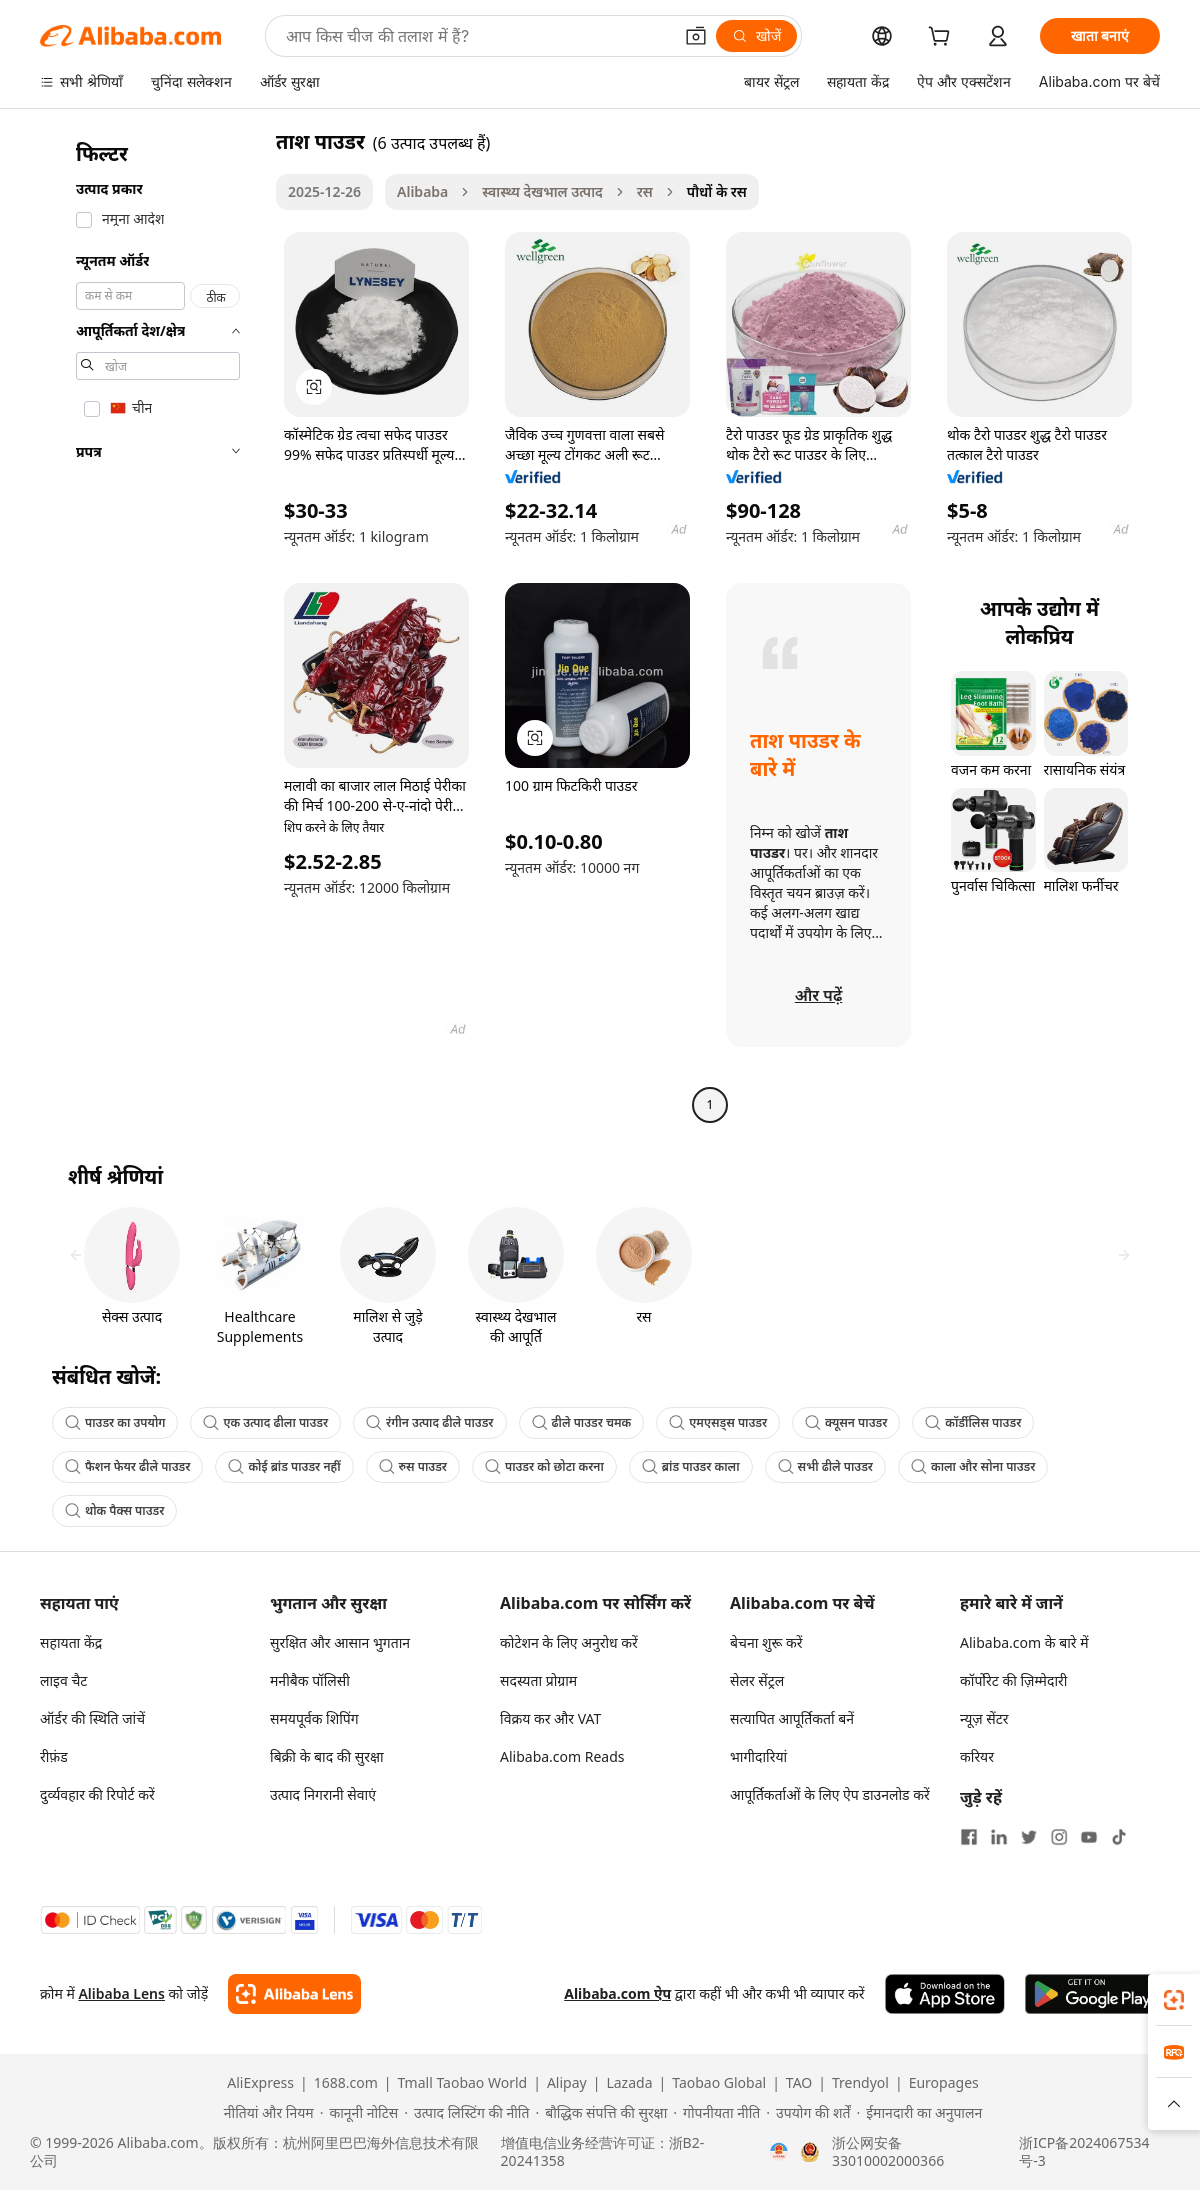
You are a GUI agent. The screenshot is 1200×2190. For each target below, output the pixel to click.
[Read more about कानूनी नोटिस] (359, 2113)
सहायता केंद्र (71, 1642)
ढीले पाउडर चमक (582, 1422)
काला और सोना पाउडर (973, 1466)
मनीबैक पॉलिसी (310, 1680)
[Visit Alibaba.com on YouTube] (1089, 1837)
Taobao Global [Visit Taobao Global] (719, 2083)
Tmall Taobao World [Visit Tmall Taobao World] (463, 2083)
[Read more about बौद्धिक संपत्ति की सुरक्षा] (601, 2113)
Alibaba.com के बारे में (1024, 1642)
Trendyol (860, 2083)
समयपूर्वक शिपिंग (314, 1718)
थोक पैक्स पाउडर (114, 1510)
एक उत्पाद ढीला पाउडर (265, 1422)
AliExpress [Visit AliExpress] (260, 2083)
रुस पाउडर (413, 1466)
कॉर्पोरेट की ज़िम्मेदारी (1013, 1680)
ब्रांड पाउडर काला (691, 1466)
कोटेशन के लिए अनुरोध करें (569, 1642)
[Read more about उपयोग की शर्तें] (808, 2113)
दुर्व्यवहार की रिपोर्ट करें (97, 1794)
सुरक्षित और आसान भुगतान (340, 1642)
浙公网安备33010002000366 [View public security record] (888, 2152)
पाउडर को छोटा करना (544, 1466)
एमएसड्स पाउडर (718, 1422)
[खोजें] (756, 36)
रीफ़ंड (54, 1756)
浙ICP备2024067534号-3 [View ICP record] (1084, 2152)
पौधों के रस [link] (717, 191)
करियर (977, 1756)
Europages (944, 2083)
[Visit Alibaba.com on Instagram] (1059, 1837)
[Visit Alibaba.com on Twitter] (1029, 1837)
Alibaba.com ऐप (617, 1993)
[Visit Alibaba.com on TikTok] (1119, 1837)
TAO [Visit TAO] (799, 2083)
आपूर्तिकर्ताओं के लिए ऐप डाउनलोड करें (830, 1794)
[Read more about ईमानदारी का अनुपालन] (919, 2113)
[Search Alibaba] (477, 36)
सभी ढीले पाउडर (825, 1466)
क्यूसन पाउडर (846, 1422)
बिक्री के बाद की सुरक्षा (327, 1756)
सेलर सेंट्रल (757, 1680)
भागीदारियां (758, 1756)
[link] (1174, 2000)
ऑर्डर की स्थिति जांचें (92, 1718)
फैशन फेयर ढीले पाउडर (127, 1466)
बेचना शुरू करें (766, 1642)
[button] (696, 36)
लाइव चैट (63, 1680)
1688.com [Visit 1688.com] (346, 2083)
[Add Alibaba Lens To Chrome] (294, 1994)
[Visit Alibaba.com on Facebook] (969, 1837)
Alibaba (422, 191)
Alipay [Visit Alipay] (567, 2083)
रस (645, 191)
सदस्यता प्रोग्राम (538, 1680)
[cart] (943, 38)
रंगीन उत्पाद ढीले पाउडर (429, 1422)
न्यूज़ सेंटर (984, 1718)
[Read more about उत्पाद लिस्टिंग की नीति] (466, 2113)
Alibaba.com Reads (562, 1756)
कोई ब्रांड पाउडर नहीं (284, 1466)
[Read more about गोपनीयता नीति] (716, 2113)
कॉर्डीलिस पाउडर (973, 1422)
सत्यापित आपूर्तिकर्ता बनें (792, 1718)
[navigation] (152, 625)
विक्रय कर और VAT (550, 1718)
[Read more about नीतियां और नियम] (266, 2113)
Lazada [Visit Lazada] (629, 2083)
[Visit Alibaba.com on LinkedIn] (999, 1837)
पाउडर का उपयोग (115, 1422)
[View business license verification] (779, 2152)
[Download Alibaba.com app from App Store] (945, 1994)
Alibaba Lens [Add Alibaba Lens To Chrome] (121, 1993)
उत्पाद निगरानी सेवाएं (323, 1794)
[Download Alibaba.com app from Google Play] (1092, 1994)
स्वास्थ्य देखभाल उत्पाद (542, 191)
